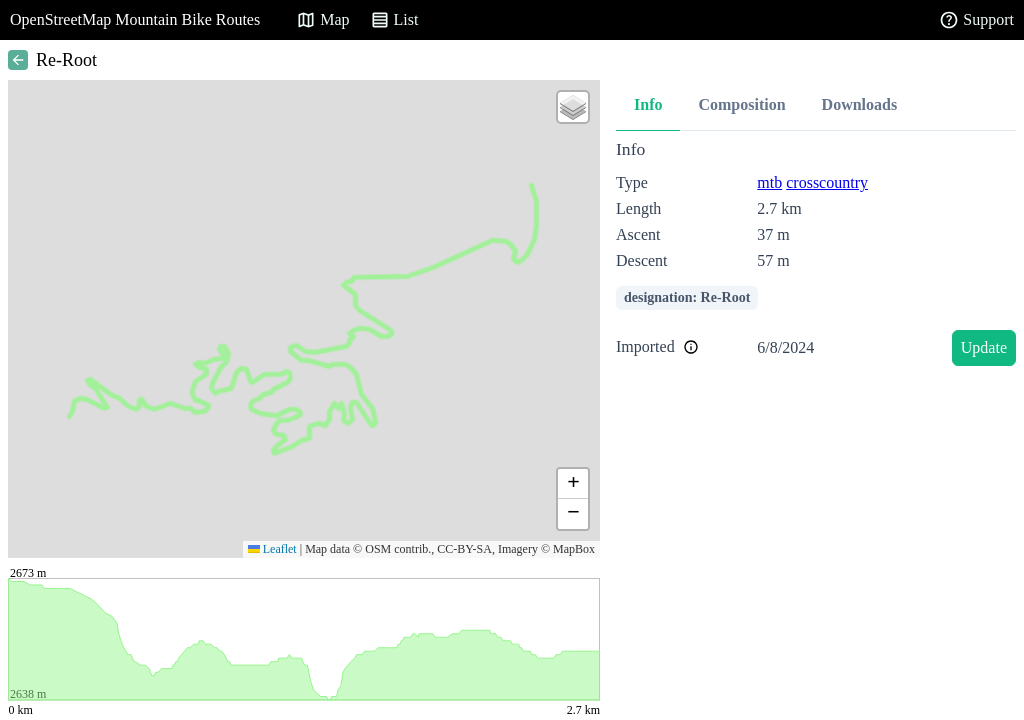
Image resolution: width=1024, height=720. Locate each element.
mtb (769, 182)
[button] (573, 107)
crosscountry (827, 182)
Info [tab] (648, 104)
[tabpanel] (816, 256)
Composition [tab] (741, 104)
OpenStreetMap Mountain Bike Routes (135, 19)
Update (984, 347)
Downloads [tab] (860, 104)
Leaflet (272, 549)
